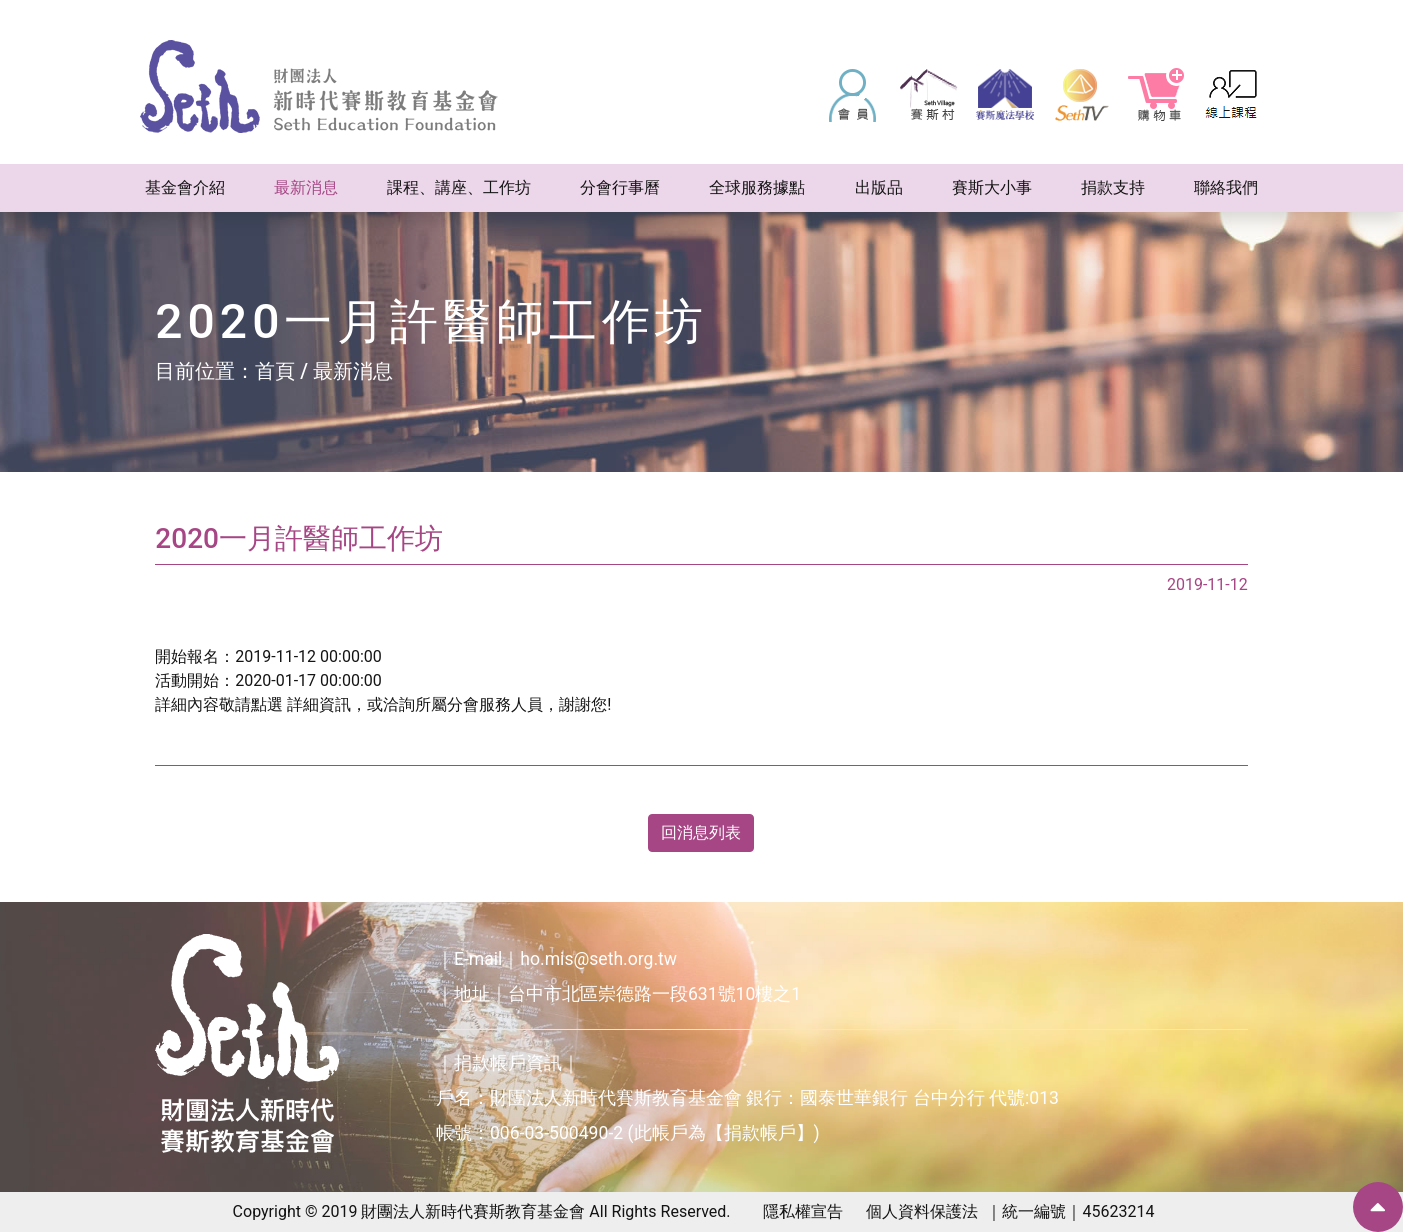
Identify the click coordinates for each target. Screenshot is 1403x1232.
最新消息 (353, 371)
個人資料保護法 (922, 1211)
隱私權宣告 (803, 1211)
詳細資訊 (319, 704)
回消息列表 (701, 832)
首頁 (275, 371)
